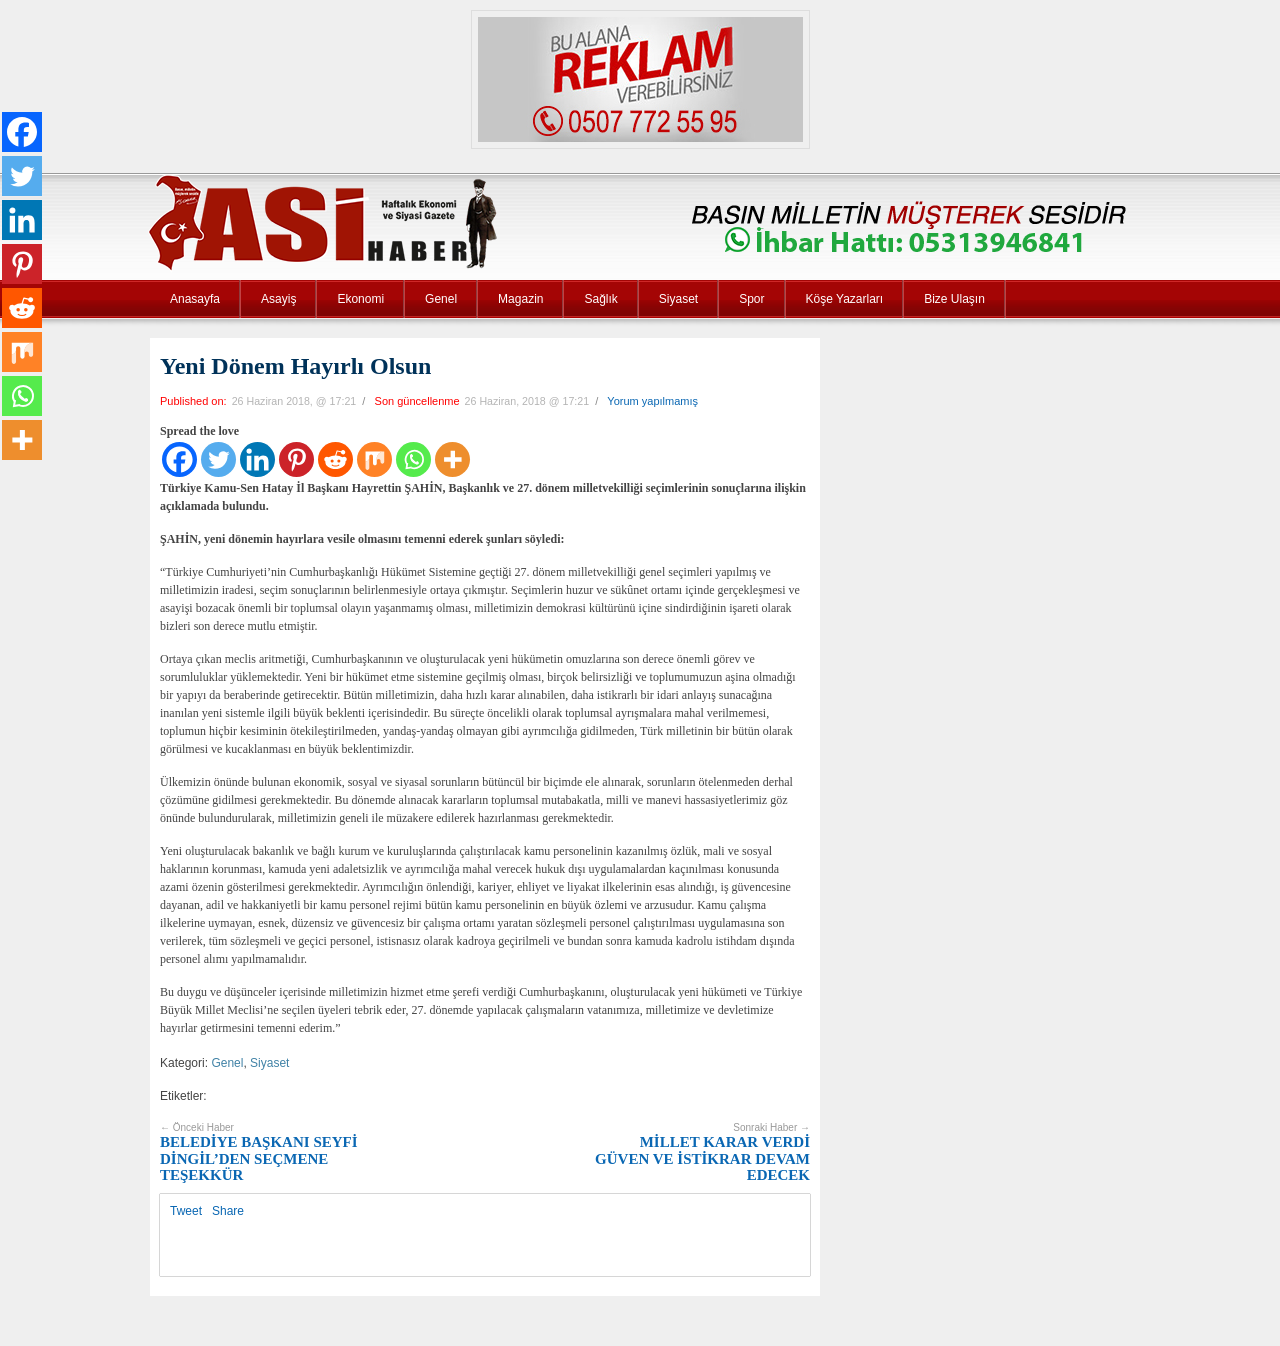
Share (228, 1211)
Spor (751, 299)
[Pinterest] (296, 459)
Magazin (520, 299)
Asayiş (278, 299)
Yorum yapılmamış (652, 401)
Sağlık (600, 299)
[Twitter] (218, 459)
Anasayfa (195, 299)
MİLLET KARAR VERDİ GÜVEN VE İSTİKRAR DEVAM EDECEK (702, 1153)
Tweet (186, 1211)
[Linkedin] (257, 459)
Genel (441, 299)
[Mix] (374, 459)
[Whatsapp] (413, 459)
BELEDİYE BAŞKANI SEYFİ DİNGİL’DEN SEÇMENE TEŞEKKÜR (259, 1153)
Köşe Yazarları (845, 299)
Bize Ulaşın (954, 299)
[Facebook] (179, 459)
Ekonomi (360, 299)
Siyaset (678, 299)
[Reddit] (335, 459)
